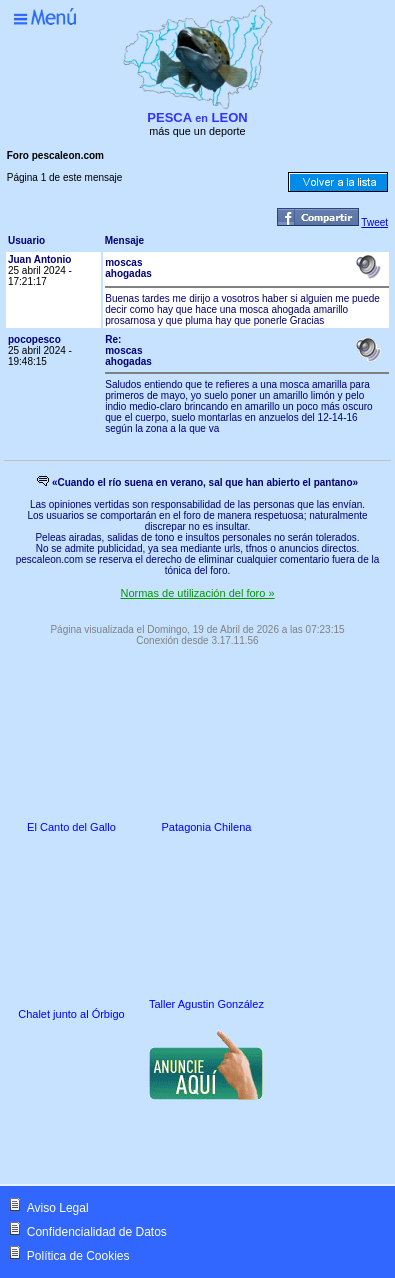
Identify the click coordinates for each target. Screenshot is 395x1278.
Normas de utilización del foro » (197, 593)
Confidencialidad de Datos (97, 1232)
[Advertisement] (178, 1145)
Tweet (374, 222)
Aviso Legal (58, 1208)
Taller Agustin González (206, 1004)
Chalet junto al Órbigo (71, 1014)
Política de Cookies (78, 1256)
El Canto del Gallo (71, 827)
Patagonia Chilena (207, 827)
